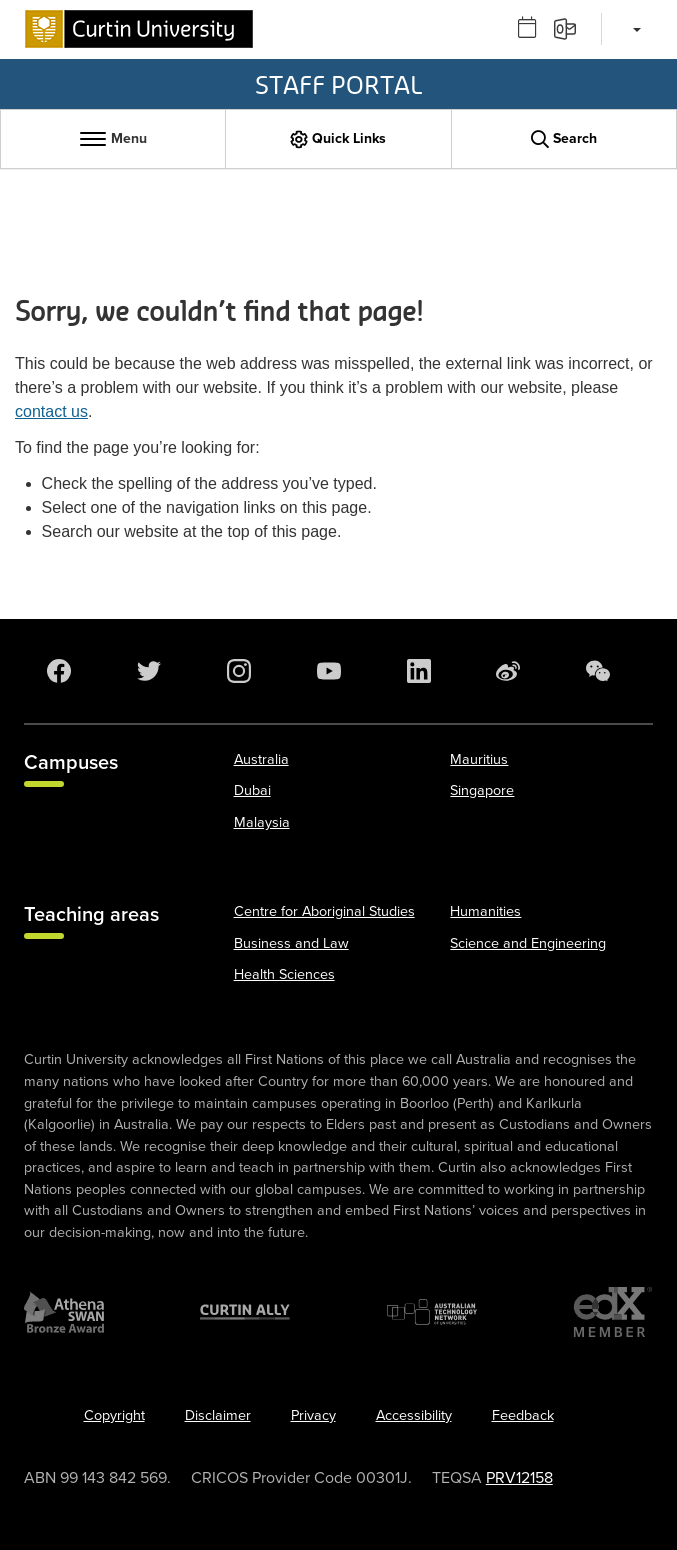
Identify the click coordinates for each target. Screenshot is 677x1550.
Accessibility (414, 1415)
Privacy (313, 1415)
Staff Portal (338, 84)
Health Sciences (284, 974)
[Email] (571, 28)
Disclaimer (218, 1415)
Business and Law (291, 943)
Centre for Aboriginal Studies (324, 911)
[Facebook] (57, 671)
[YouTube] (327, 671)
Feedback (523, 1415)
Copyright (114, 1415)
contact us (51, 411)
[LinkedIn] (417, 671)
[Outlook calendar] (534, 28)
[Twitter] (147, 671)
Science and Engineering (528, 943)
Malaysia (262, 822)
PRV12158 (519, 1478)
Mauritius (479, 759)
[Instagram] (237, 671)
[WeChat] (596, 671)
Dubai (252, 790)
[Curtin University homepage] (139, 29)
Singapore (482, 790)
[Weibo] (506, 671)
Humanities (485, 911)
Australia (261, 759)
